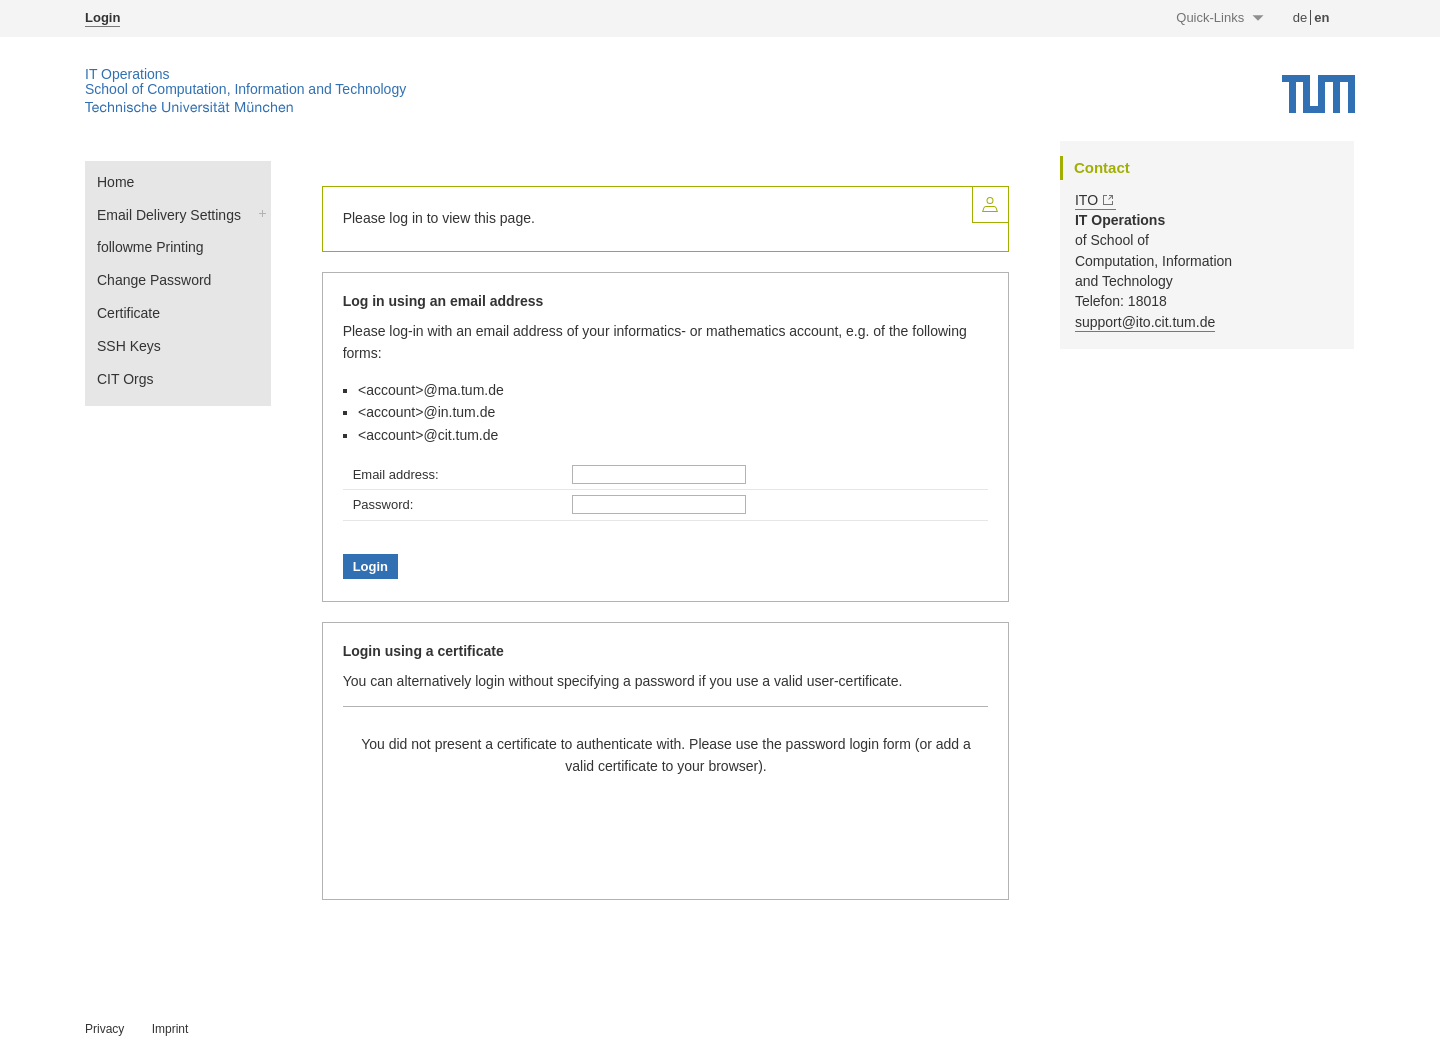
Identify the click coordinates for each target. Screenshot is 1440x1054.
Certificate (128, 313)
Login (102, 17)
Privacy (104, 1029)
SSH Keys (129, 346)
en (1321, 17)
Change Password (154, 280)
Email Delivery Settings (169, 215)
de (1300, 17)
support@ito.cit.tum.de (1145, 322)
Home (115, 182)
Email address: (396, 474)
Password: (383, 504)
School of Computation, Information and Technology (245, 89)
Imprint (170, 1029)
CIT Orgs (125, 379)
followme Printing (150, 247)
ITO (1086, 200)
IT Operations (127, 74)
